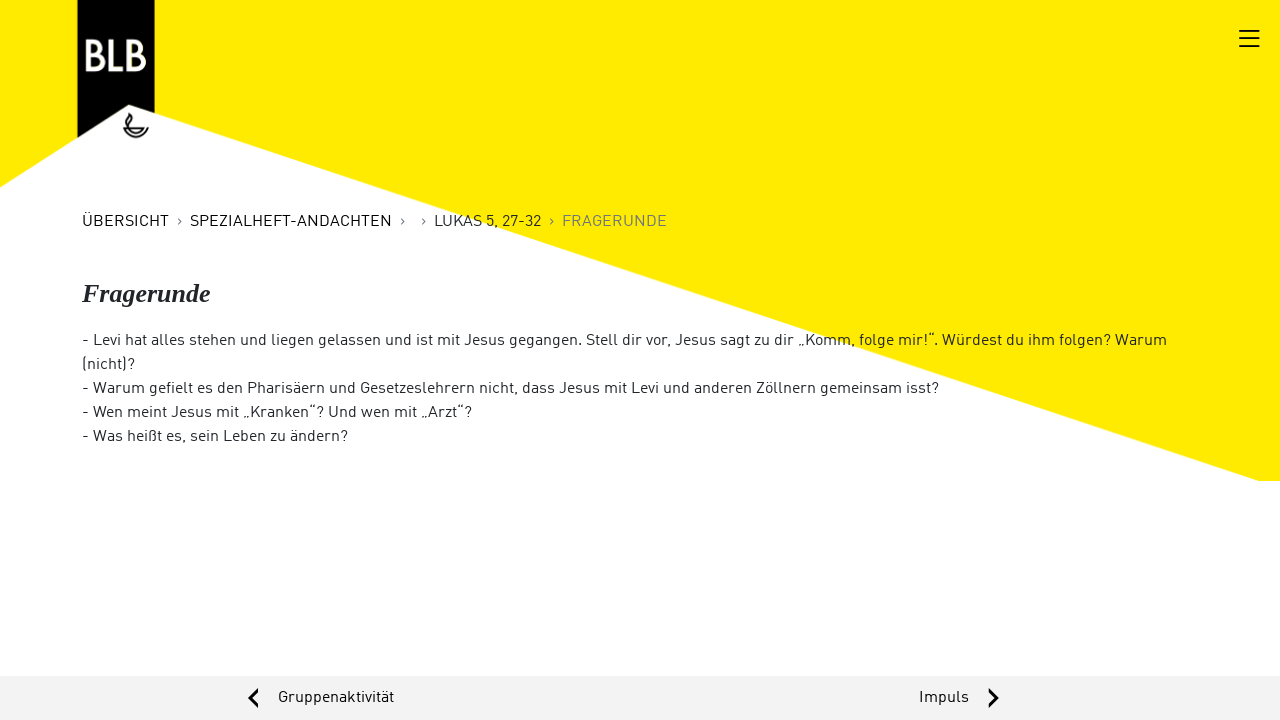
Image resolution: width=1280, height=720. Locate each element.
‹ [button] (320, 698)
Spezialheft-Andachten (291, 222)
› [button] (960, 698)
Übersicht (125, 222)
